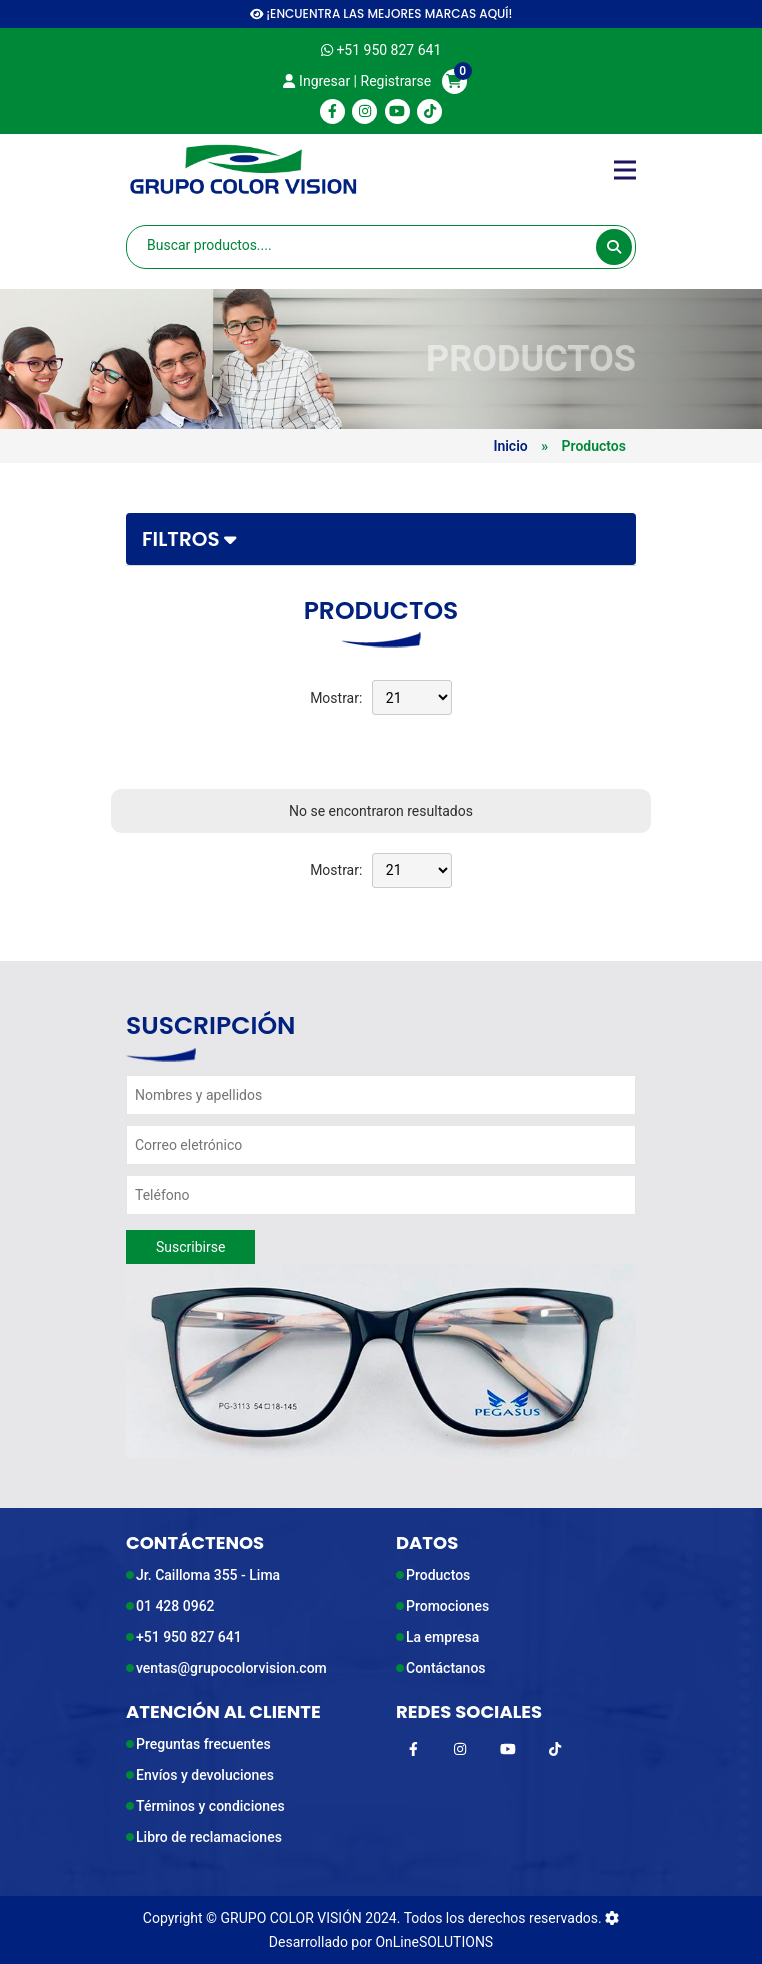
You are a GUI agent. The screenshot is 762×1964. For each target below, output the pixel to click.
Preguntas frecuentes (203, 1744)
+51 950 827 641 (189, 1637)
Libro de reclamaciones (209, 1837)
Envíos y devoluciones (205, 1775)
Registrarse (396, 81)
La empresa (442, 1637)
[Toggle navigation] (625, 170)
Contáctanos (446, 1668)
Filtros (189, 539)
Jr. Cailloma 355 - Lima (208, 1575)
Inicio (510, 446)
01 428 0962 (175, 1606)
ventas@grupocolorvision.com (231, 1668)
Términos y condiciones (210, 1806)
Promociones (447, 1606)
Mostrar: (336, 698)
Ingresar (316, 81)
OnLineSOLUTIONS (434, 1942)
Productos (438, 1575)
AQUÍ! (495, 13)
